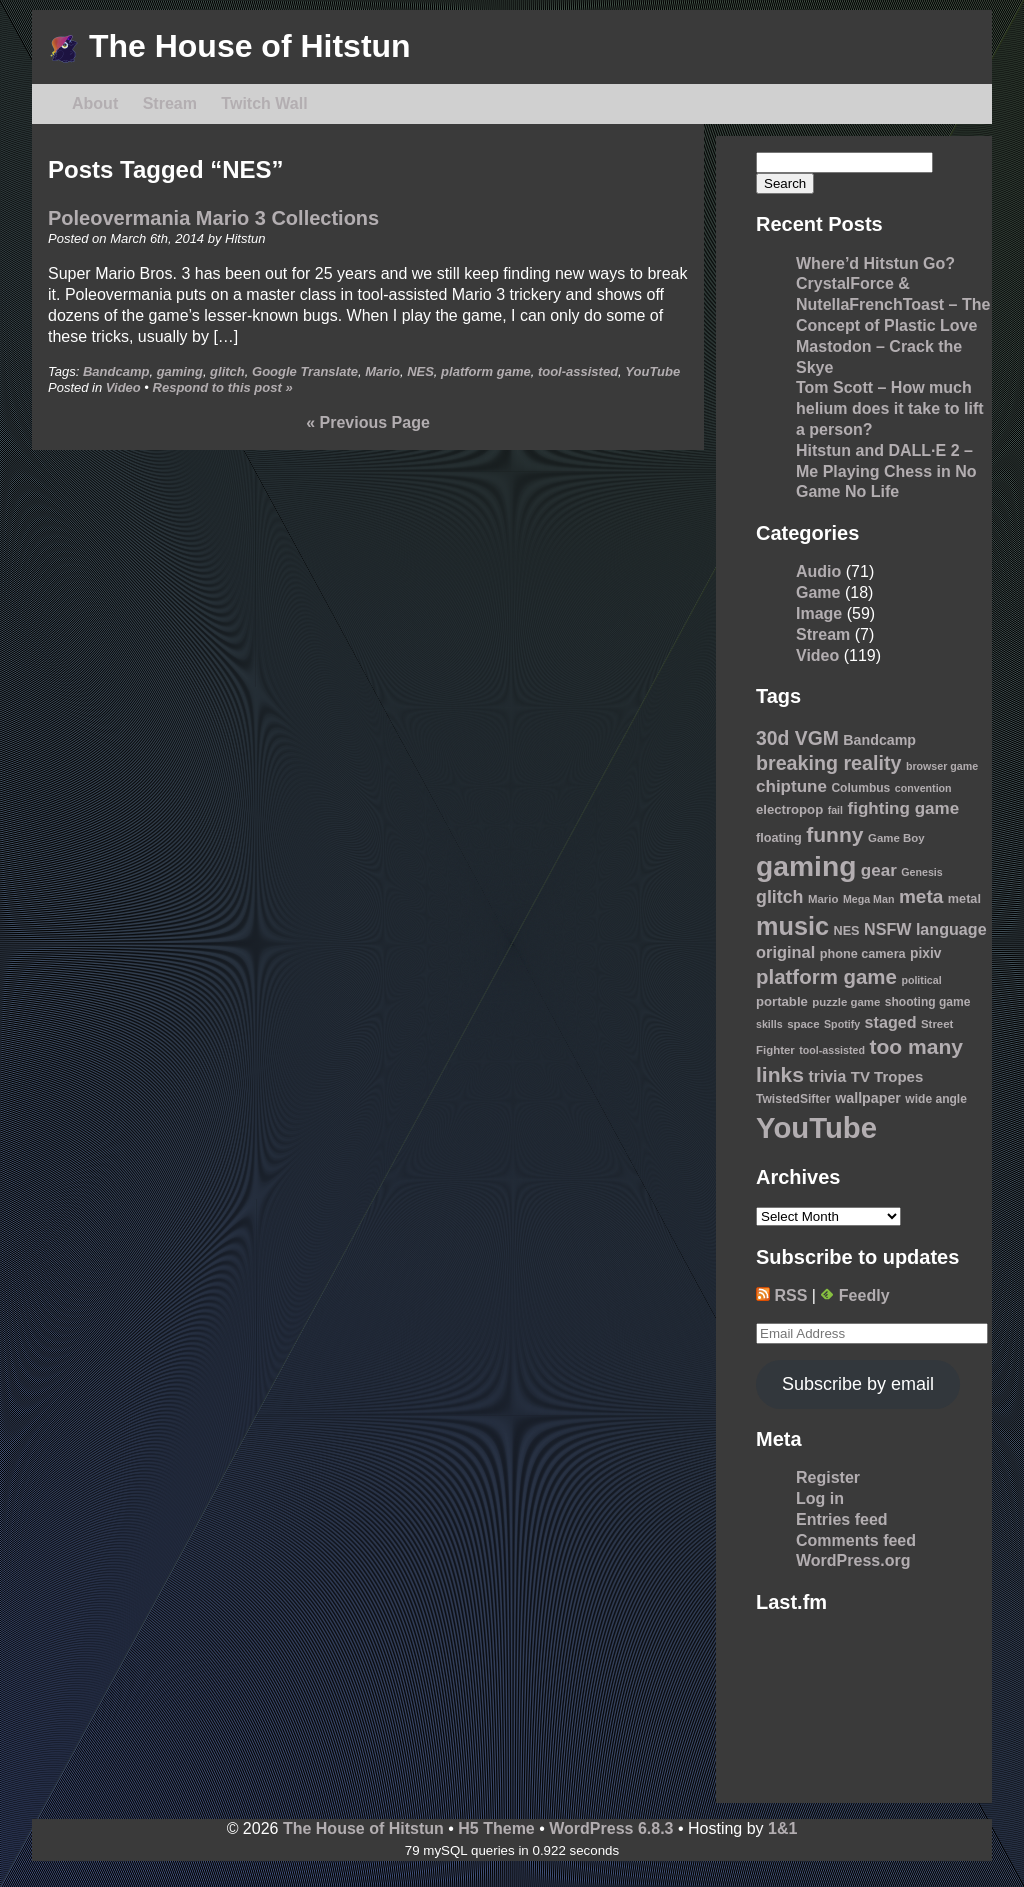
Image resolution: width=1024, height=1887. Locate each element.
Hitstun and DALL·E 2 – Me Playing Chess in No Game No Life (886, 471)
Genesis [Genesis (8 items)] (921, 872)
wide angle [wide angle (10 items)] (936, 1099)
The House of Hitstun (229, 46)
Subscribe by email (858, 1384)
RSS (781, 1295)
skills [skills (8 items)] (769, 1024)
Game (818, 592)
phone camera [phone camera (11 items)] (863, 954)
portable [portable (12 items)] (782, 1001)
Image (819, 613)
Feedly (854, 1295)
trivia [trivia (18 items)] (828, 1076)
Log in (820, 1498)
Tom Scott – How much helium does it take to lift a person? (890, 408)
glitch (227, 371)
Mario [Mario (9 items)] (823, 899)
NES (420, 371)
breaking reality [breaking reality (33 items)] (828, 763)
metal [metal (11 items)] (964, 899)
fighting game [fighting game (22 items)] (904, 808)
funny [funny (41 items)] (834, 834)
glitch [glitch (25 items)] (780, 897)
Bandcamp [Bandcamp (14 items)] (879, 740)
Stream (170, 103)
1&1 (782, 1828)
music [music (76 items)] (792, 926)
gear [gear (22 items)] (879, 870)
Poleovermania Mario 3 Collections (213, 218)
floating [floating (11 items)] (779, 838)
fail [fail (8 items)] (835, 810)
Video (123, 387)
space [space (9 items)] (803, 1024)
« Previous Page (368, 422)
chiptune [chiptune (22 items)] (791, 786)
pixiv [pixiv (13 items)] (925, 953)
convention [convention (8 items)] (923, 788)
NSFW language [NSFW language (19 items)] (925, 929)
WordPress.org (853, 1560)
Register (828, 1477)
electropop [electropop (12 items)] (789, 809)
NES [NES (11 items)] (846, 931)
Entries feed (842, 1519)
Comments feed (856, 1540)
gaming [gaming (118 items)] (806, 866)
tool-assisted (578, 371)
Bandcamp (116, 371)
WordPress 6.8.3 (611, 1828)
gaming (180, 371)
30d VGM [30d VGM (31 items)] (797, 738)
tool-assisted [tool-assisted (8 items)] (832, 1050)
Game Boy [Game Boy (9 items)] (896, 838)
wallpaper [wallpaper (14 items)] (868, 1098)
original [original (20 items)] (785, 952)
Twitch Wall (264, 103)
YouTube (652, 371)
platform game (486, 371)
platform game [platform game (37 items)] (826, 976)
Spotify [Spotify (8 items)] (842, 1024)
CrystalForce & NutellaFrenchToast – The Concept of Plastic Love (893, 304)
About (95, 103)
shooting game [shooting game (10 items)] (928, 1002)
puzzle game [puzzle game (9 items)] (846, 1002)
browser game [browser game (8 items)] (942, 766)
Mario (382, 371)
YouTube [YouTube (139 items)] (816, 1127)
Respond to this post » (223, 387)
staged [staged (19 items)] (891, 1022)
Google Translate (305, 371)
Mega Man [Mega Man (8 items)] (869, 899)
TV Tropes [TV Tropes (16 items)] (887, 1076)
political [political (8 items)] (921, 980)
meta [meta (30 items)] (921, 896)
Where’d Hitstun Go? (875, 263)
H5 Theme (496, 1828)
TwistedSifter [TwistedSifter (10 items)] (793, 1099)
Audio (818, 571)
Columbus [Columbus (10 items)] (860, 788)
